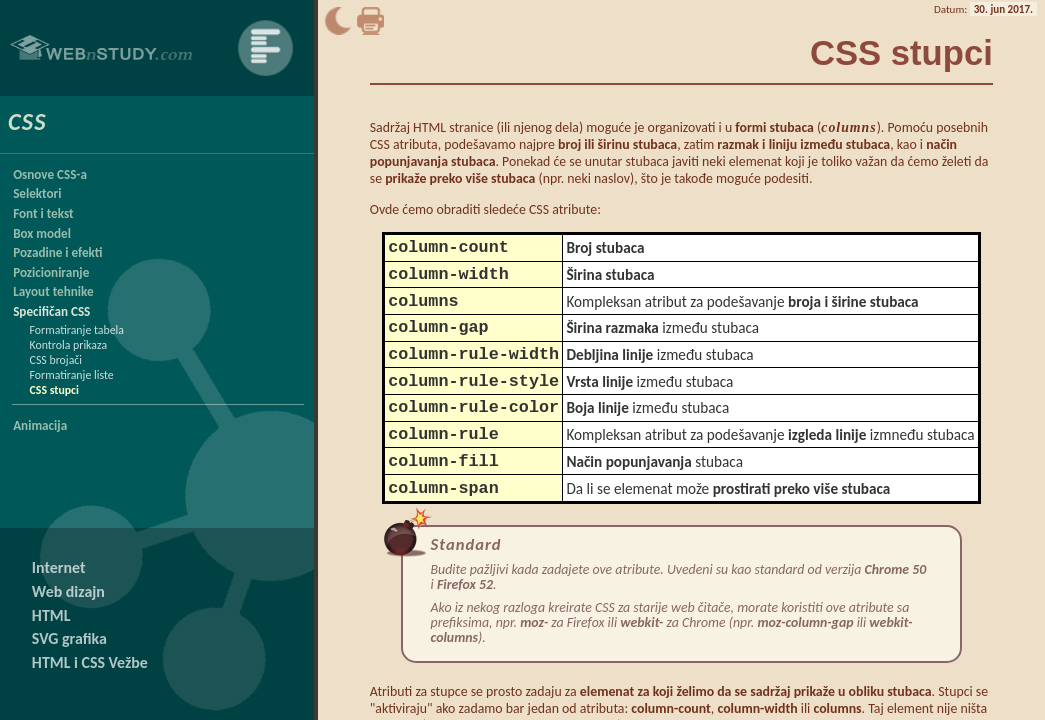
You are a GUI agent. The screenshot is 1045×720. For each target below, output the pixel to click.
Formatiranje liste (72, 375)
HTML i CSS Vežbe (90, 662)
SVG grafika (69, 638)
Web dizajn (68, 591)
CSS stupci (54, 390)
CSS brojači (56, 360)
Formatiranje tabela (77, 330)
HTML (51, 615)
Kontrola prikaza (69, 345)
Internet (59, 567)
